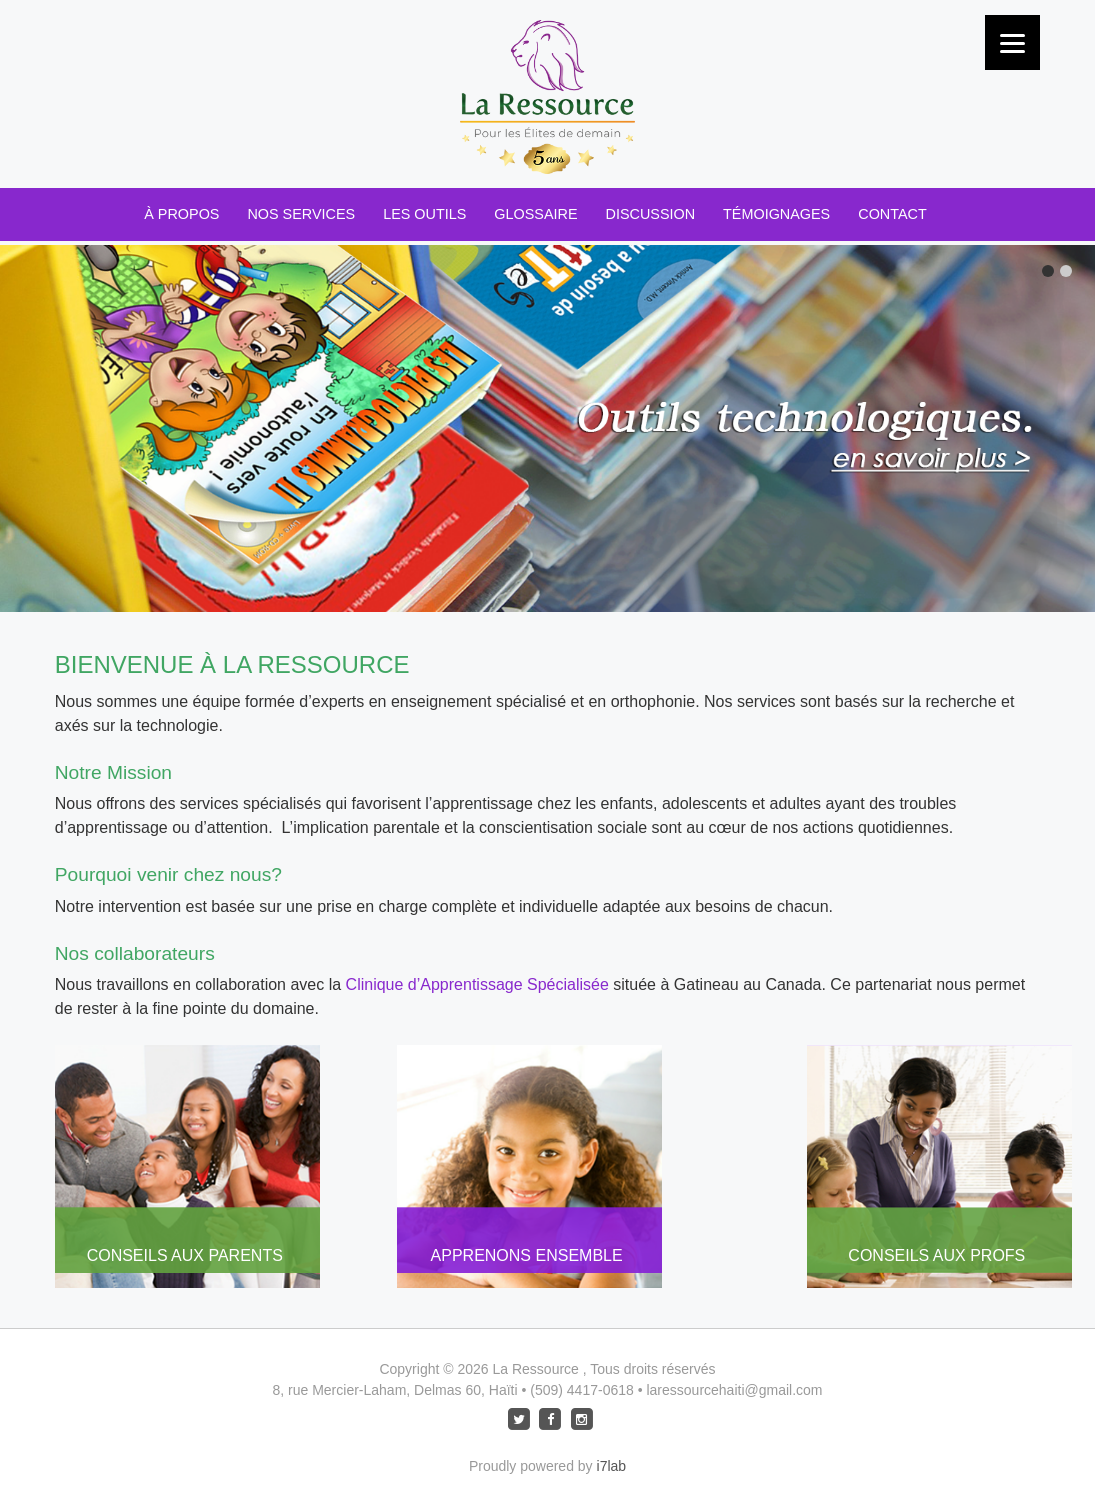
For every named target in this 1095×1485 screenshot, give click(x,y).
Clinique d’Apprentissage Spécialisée (477, 984)
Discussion (651, 214)
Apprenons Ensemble (527, 1255)
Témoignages (776, 214)
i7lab (612, 1466)
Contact (892, 214)
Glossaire (535, 214)
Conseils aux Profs (936, 1255)
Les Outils (424, 214)
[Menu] (1012, 42)
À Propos (181, 214)
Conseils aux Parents (185, 1255)
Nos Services (301, 214)
